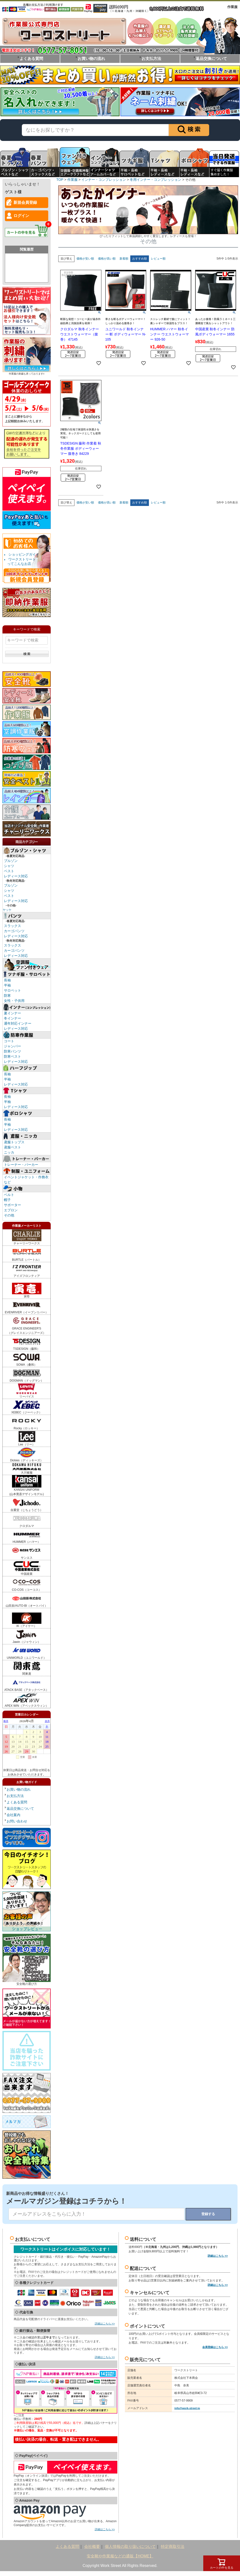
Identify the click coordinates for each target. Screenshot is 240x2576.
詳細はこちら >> (105, 2323)
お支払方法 (150, 58)
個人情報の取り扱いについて (130, 2546)
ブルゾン (11, 861)
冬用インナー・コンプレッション (155, 180)
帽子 (7, 1200)
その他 (9, 1215)
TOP (59, 180)
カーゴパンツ (14, 931)
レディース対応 (16, 876)
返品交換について (210, 58)
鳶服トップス (14, 1142)
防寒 (7, 995)
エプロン (11, 1210)
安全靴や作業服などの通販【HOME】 (120, 2556)
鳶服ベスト (12, 1147)
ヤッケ (7, 910)
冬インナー (12, 1018)
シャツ (9, 866)
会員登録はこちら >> (215, 2347)
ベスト (9, 871)
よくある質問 (30, 58)
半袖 (7, 985)
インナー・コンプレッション (103, 180)
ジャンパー (12, 1046)
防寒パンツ (12, 1051)
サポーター (12, 1205)
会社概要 (92, 2546)
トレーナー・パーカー (21, 1165)
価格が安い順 (85, 258)
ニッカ (9, 1152)
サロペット (12, 990)
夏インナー (12, 1013)
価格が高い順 (107, 258)
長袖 (7, 980)
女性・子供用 (14, 1001)
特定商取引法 (172, 2546)
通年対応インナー (17, 1023)
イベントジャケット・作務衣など (26, 1179)
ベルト (9, 1195)
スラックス (12, 926)
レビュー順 (158, 258)
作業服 (72, 180)
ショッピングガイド (23, 554)
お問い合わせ (17, 1821)
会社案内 (13, 1815)
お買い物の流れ (90, 58)
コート (9, 1041)
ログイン (21, 216)
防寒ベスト (12, 1056)
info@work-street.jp (187, 2408)
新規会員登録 (25, 202)
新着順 (124, 258)
